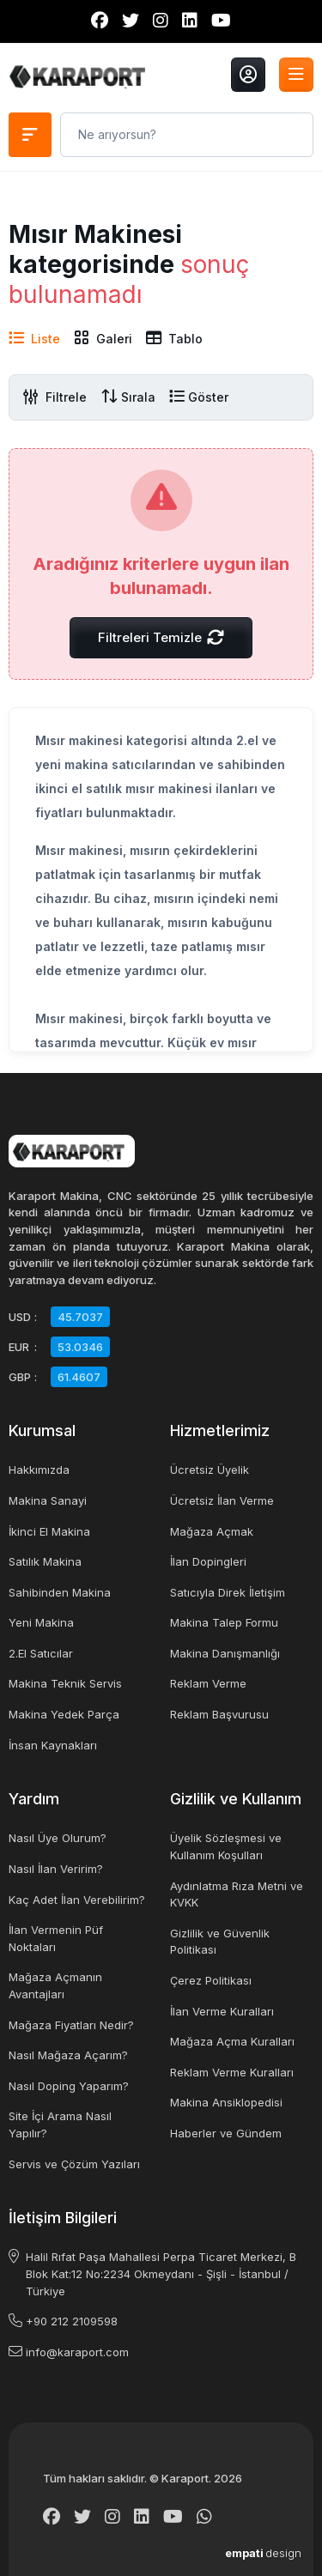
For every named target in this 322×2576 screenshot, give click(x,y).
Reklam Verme (208, 1683)
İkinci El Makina (49, 1531)
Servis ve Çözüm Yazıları (74, 2164)
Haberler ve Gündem (226, 2133)
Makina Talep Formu (224, 1622)
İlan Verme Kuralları (222, 2011)
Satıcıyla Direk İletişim (227, 1592)
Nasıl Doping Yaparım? (69, 2086)
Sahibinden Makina (60, 1592)
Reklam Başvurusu (219, 1714)
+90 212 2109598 (72, 2321)
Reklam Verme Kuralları (232, 2072)
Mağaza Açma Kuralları (232, 2041)
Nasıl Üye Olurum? (57, 1838)
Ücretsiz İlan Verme (222, 1500)
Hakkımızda (39, 1469)
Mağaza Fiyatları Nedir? (71, 2025)
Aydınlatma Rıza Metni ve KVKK (236, 1894)
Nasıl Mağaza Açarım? (68, 2055)
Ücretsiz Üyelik (209, 1469)
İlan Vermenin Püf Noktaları (56, 1938)
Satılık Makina (45, 1561)
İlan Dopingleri (208, 1561)
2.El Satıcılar (41, 1653)
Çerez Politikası (211, 1980)
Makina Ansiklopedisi (226, 2102)
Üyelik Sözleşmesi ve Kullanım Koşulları (226, 1846)
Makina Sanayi (48, 1500)
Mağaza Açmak (211, 1531)
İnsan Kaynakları (53, 1745)
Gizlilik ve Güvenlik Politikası (220, 1941)
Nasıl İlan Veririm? (56, 1869)
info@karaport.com (77, 2352)
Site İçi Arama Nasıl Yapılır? (60, 2124)
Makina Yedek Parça (64, 1714)
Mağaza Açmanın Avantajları (55, 1985)
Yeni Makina (41, 1622)
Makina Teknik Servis (65, 1683)
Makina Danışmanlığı (225, 1653)
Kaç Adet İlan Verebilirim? (77, 1899)
